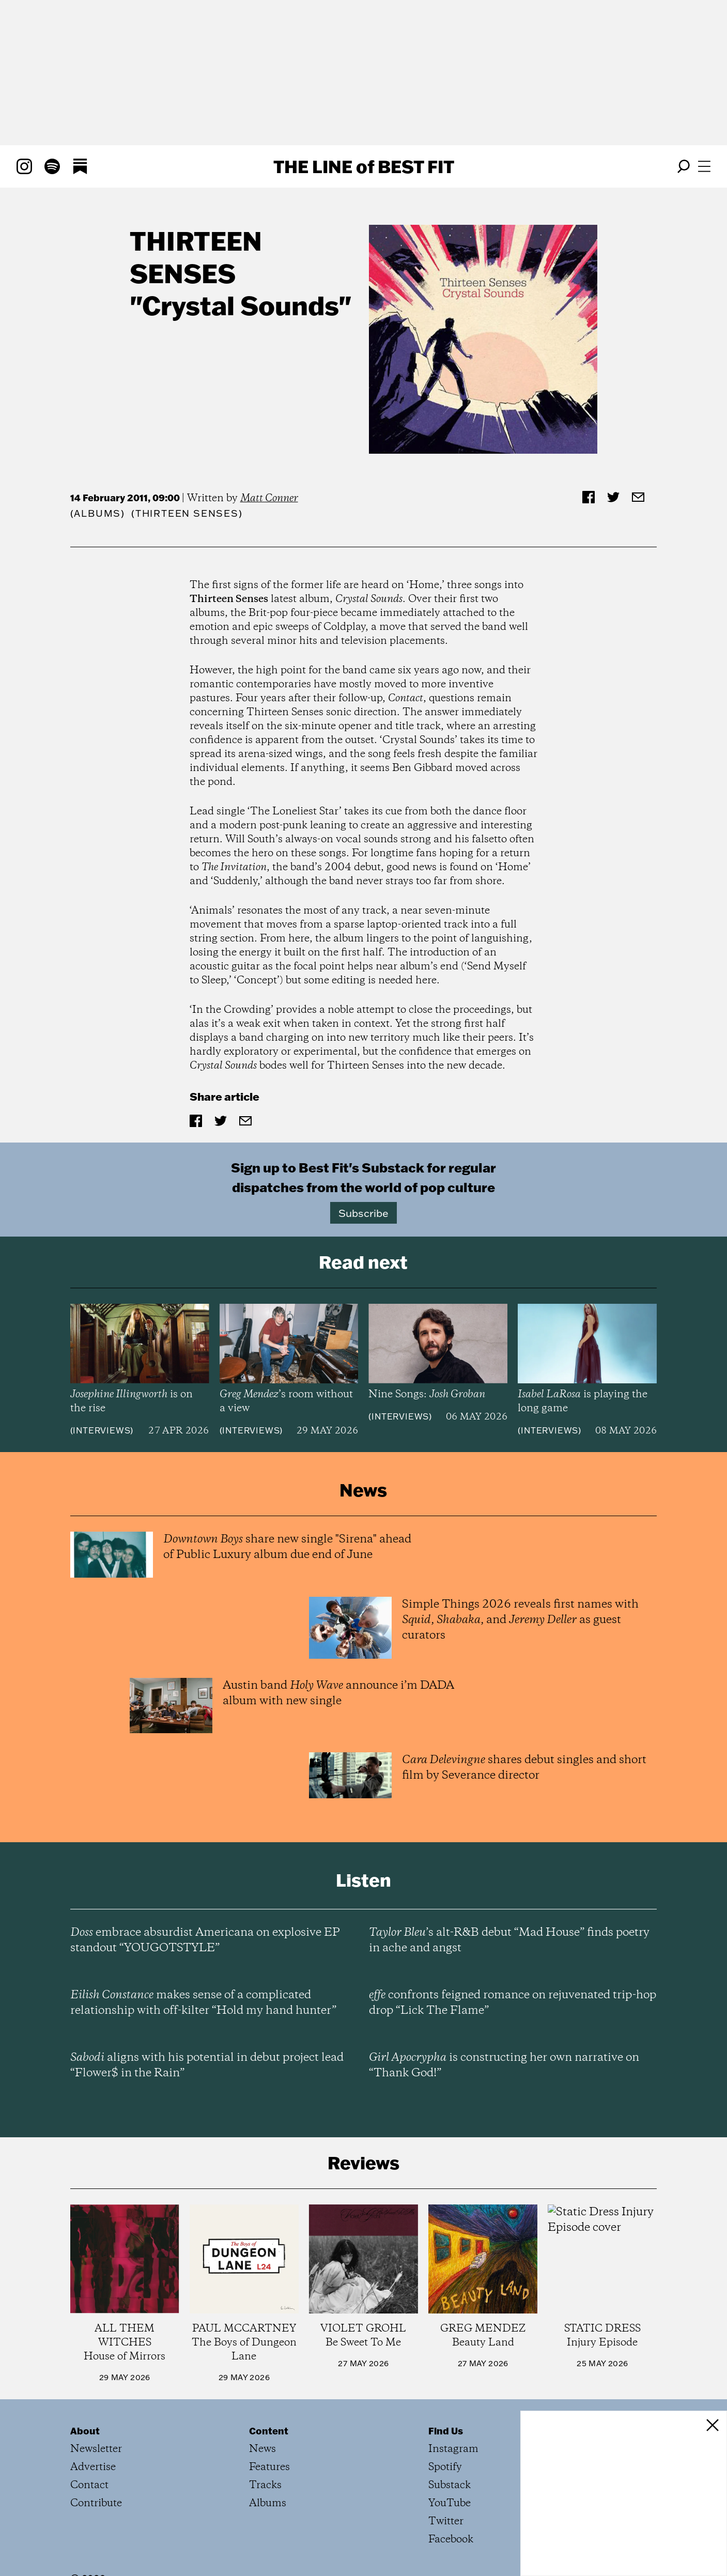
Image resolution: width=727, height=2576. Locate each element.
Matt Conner (269, 498)
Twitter (445, 2521)
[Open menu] (704, 166)
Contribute (96, 2503)
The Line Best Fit (363, 166)
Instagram (453, 2449)
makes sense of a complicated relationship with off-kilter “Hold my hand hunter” (203, 2002)
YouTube (449, 2503)
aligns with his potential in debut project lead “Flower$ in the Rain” (207, 2065)
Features (269, 2467)
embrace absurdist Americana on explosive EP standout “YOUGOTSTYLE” (205, 1940)
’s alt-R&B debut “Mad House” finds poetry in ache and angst (509, 1940)
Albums (97, 513)
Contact (89, 2485)
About (85, 2431)
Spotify (445, 2467)
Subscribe (363, 1213)
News (262, 2449)
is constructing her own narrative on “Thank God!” (504, 2065)
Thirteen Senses (196, 257)
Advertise (93, 2467)
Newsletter (96, 2449)
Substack (449, 2485)
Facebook (450, 2540)
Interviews (101, 1430)
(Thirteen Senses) (187, 513)
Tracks (265, 2485)
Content (268, 2431)
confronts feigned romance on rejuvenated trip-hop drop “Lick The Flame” (512, 2002)
